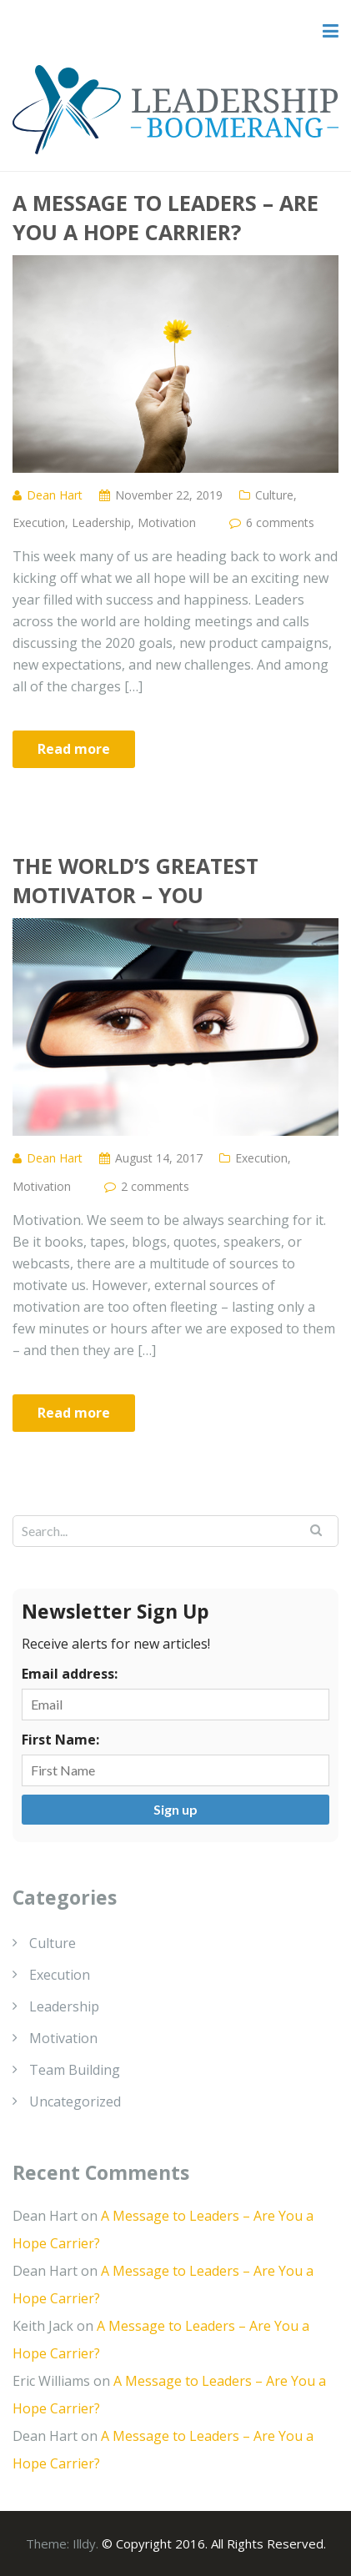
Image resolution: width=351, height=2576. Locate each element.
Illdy (84, 2543)
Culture (274, 495)
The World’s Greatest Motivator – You (135, 880)
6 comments (280, 522)
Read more (74, 749)
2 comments (155, 1186)
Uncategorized (75, 2101)
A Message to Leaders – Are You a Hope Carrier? (165, 217)
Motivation (167, 522)
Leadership (101, 522)
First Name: (60, 1739)
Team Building (74, 2070)
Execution (39, 522)
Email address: (70, 1674)
